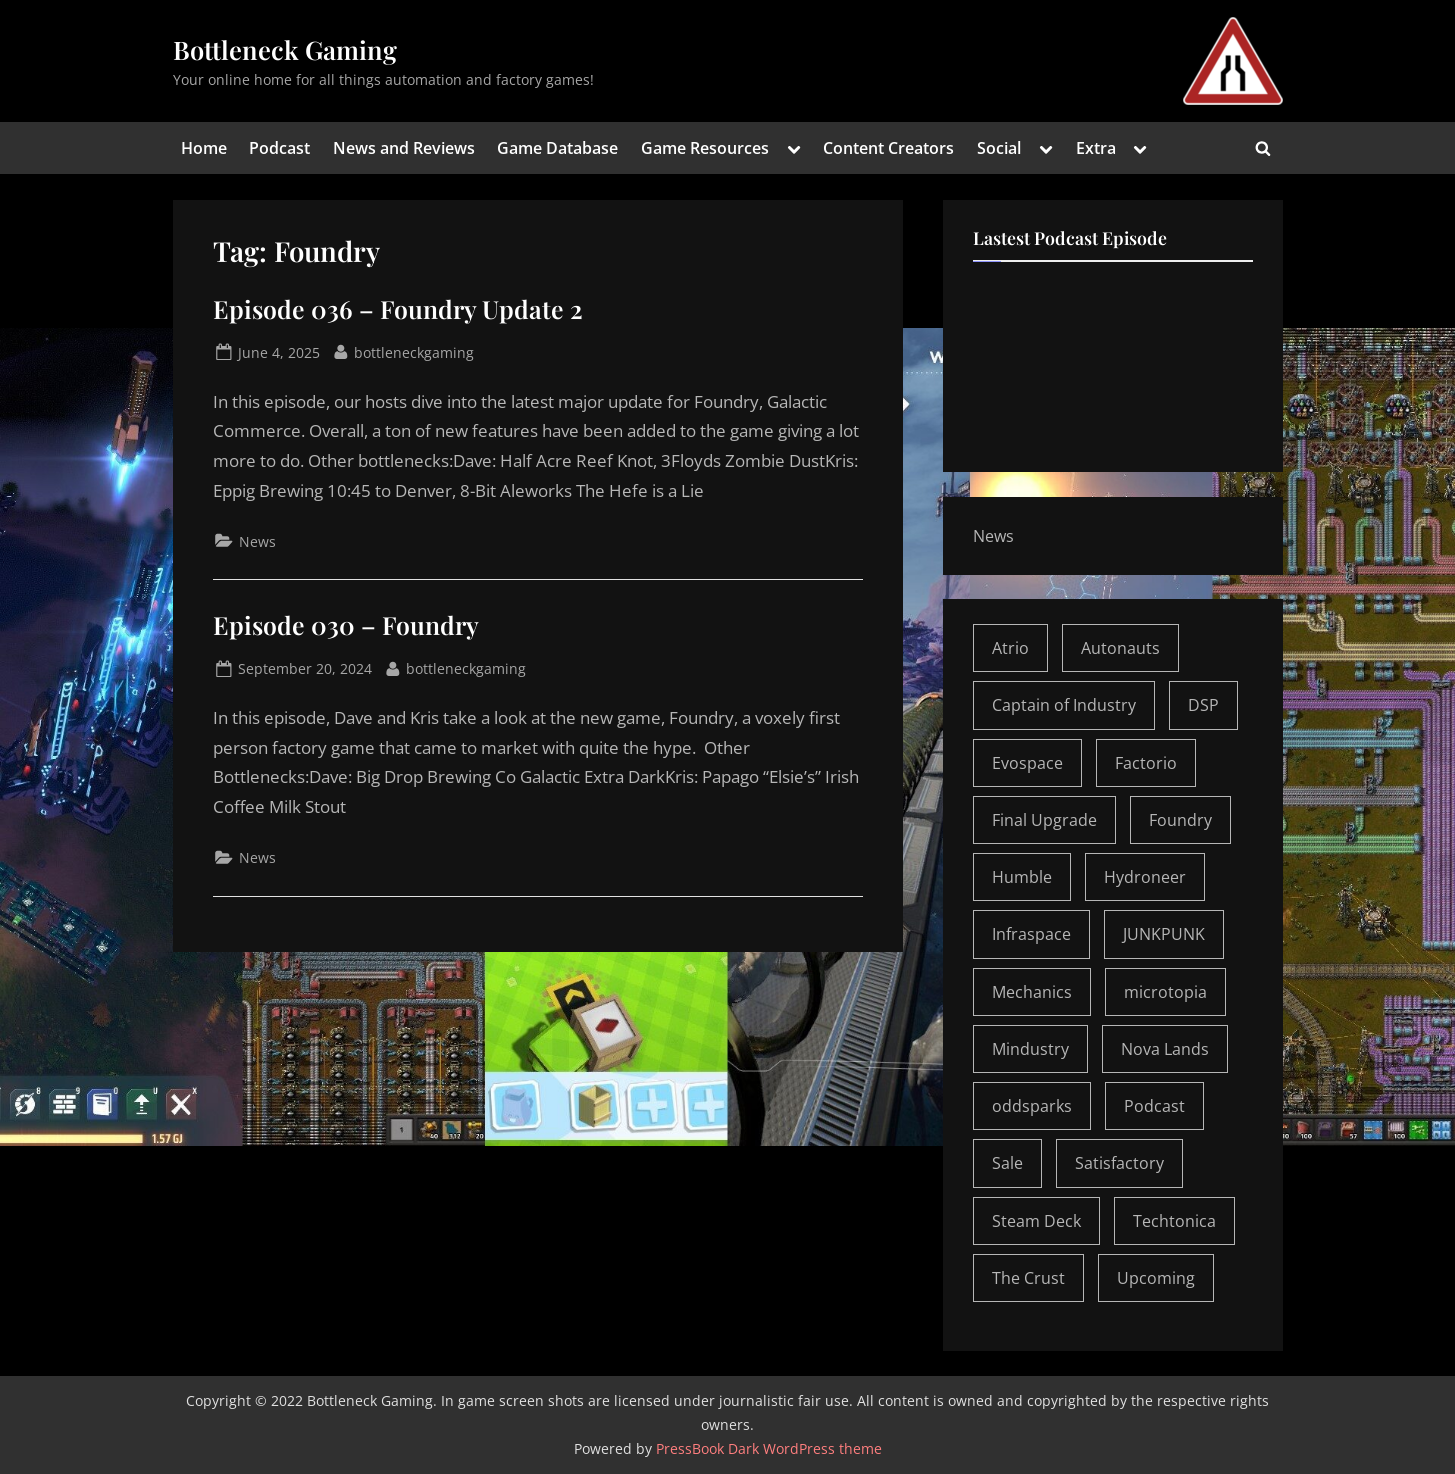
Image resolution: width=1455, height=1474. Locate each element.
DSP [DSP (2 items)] (1203, 705)
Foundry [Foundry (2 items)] (1180, 820)
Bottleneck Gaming (285, 49)
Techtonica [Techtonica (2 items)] (1174, 1221)
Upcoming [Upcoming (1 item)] (1156, 1278)
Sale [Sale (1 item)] (1007, 1163)
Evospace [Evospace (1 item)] (1027, 763)
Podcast (279, 148)
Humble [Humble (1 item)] (1022, 877)
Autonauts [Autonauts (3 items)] (1120, 648)
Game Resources (705, 148)
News (257, 541)
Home (204, 148)
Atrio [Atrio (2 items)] (1010, 648)
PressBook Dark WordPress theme (769, 1448)
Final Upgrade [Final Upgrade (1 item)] (1044, 820)
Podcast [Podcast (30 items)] (1154, 1106)
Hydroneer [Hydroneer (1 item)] (1145, 877)
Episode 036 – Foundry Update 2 (398, 308)
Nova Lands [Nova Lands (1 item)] (1165, 1049)
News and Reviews (404, 148)
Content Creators (888, 148)
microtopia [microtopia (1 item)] (1165, 992)
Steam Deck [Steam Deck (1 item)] (1036, 1221)
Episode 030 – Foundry (346, 624)
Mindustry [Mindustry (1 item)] (1030, 1049)
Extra (1096, 148)
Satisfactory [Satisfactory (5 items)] (1119, 1163)
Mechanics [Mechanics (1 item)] (1032, 992)
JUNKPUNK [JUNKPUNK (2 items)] (1164, 934)
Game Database (557, 148)
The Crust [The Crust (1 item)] (1028, 1278)
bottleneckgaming (414, 351)
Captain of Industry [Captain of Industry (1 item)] (1064, 705)
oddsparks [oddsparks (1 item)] (1032, 1106)
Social (999, 148)
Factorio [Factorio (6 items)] (1146, 763)
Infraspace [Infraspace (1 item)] (1031, 934)
